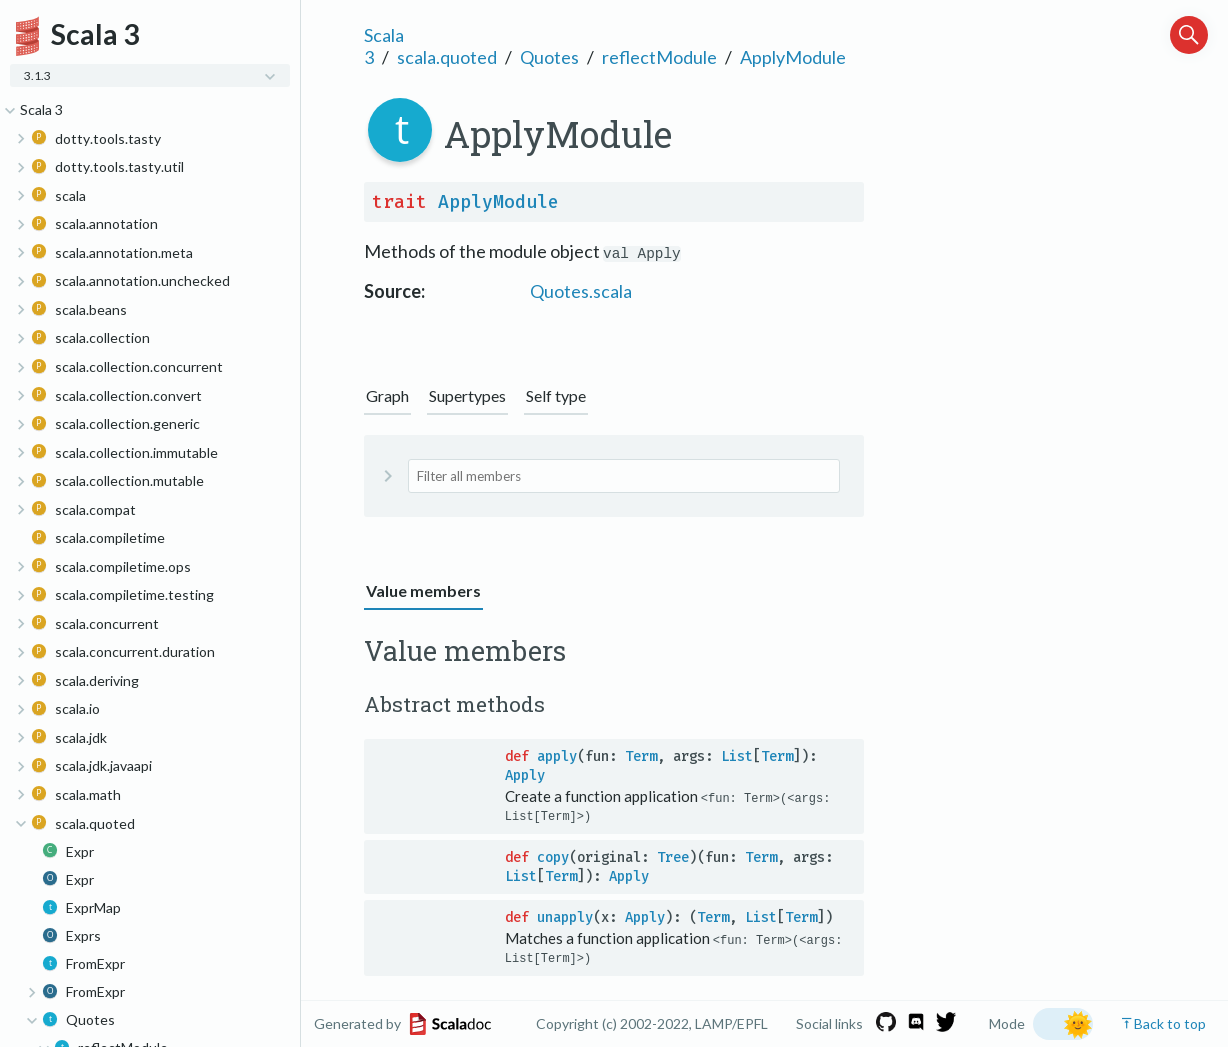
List (737, 756)
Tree (673, 857)
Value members (423, 590)
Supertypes (467, 395)
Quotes (549, 57)
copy (553, 857)
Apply (525, 775)
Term (641, 756)
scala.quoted (447, 57)
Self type (556, 395)
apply (557, 756)
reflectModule (659, 57)
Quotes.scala (581, 291)
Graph (387, 395)
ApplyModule (793, 57)
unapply (565, 917)
